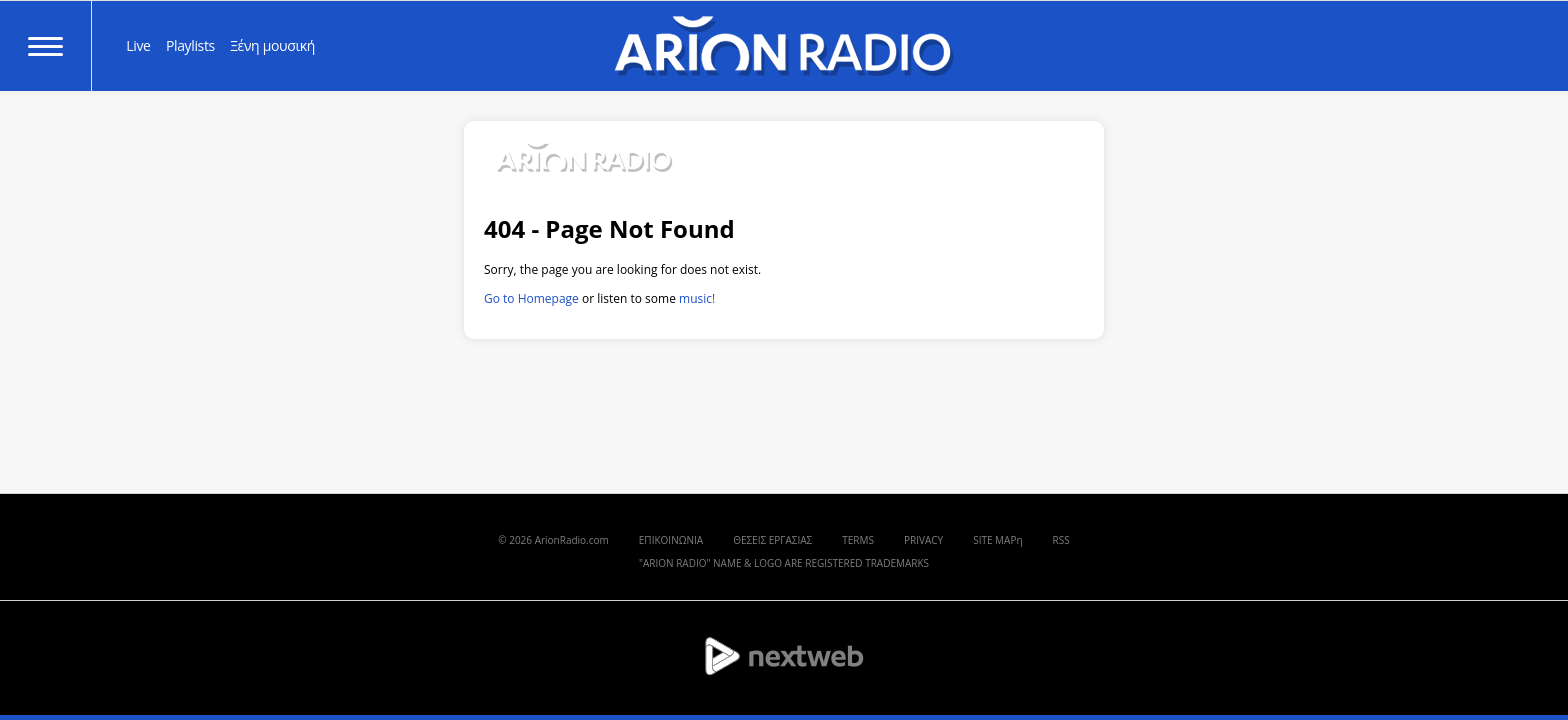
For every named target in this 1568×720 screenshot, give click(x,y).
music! (697, 298)
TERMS (858, 540)
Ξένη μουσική (272, 45)
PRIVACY (923, 540)
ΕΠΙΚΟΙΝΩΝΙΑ (671, 540)
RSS (1061, 540)
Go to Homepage (531, 298)
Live (138, 45)
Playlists (190, 45)
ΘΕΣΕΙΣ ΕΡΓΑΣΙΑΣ (772, 540)
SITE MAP (994, 540)
